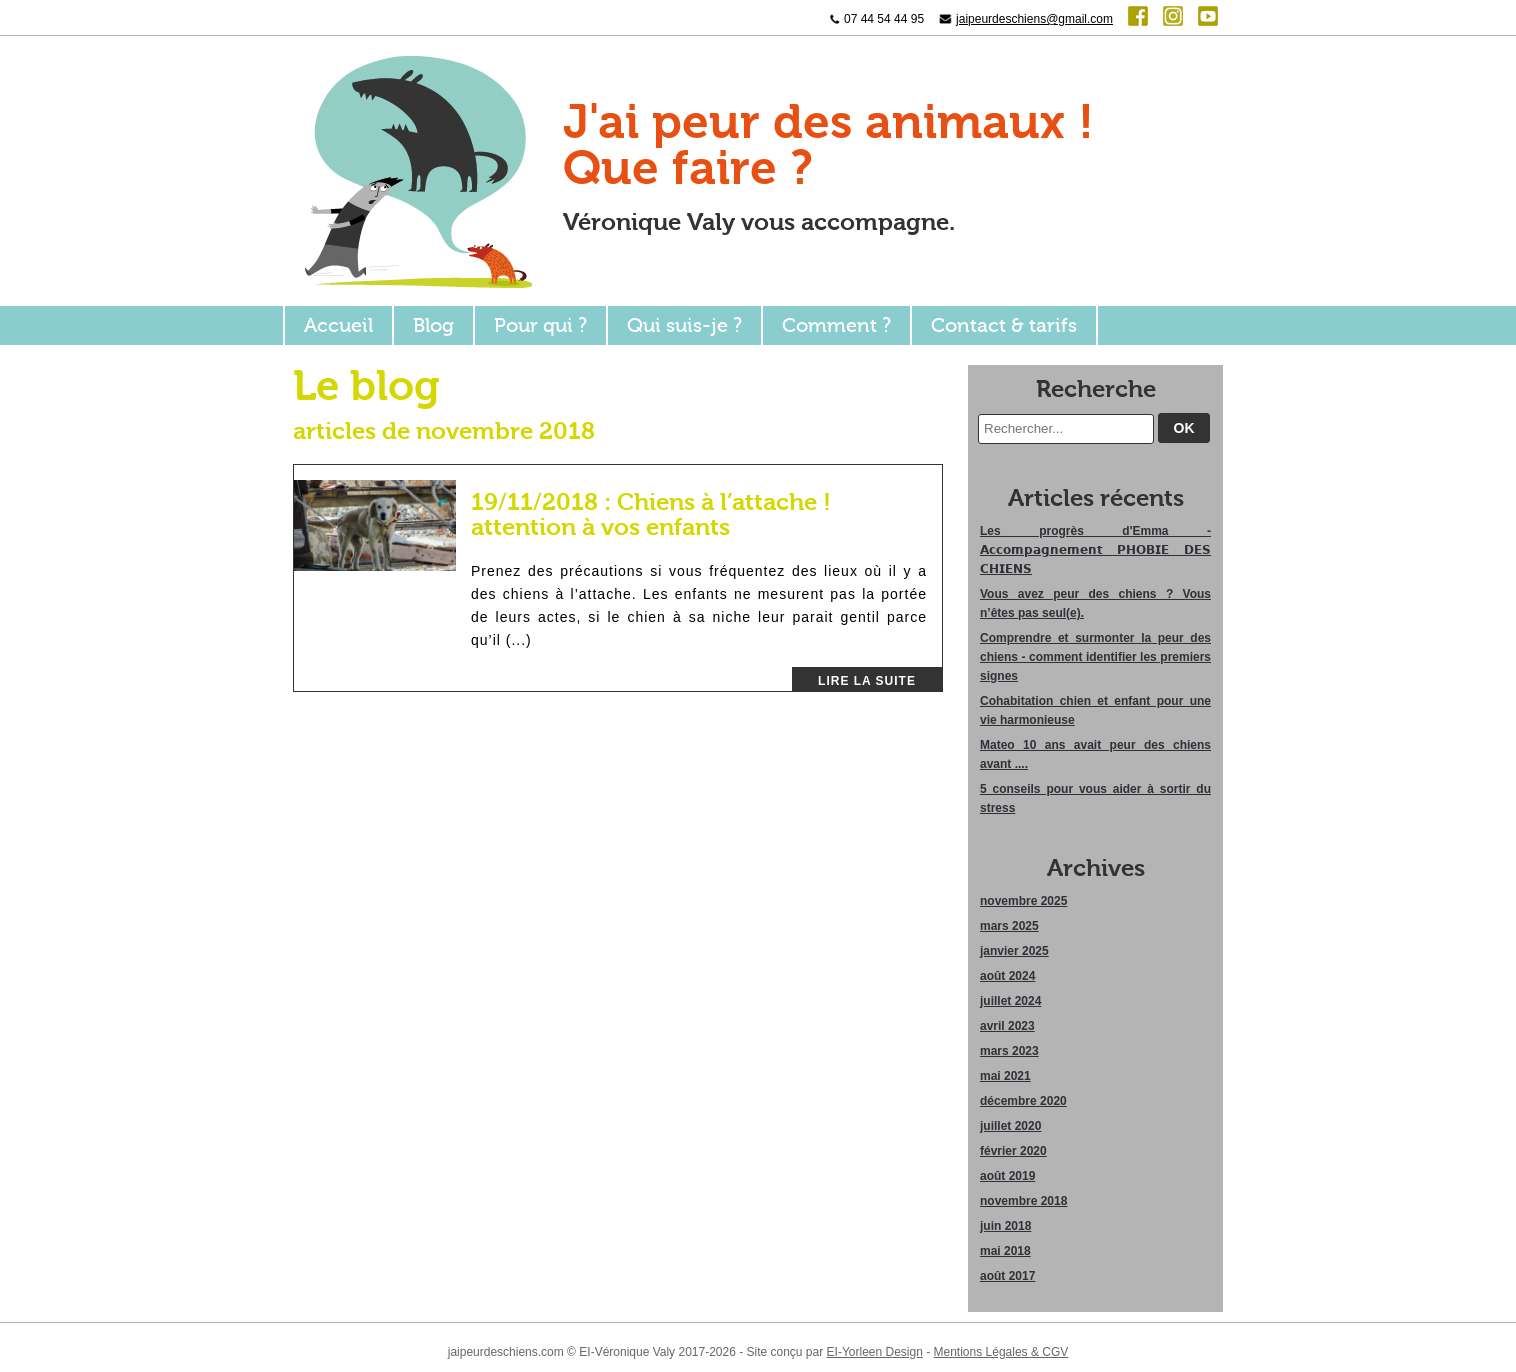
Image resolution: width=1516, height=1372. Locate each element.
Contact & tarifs (1004, 325)
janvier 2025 (1014, 951)
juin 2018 (1005, 1226)
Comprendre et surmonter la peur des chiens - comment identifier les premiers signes (1095, 657)
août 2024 (1007, 976)
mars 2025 (1009, 926)
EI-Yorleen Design (875, 1352)
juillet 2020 (1010, 1126)
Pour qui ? (540, 325)
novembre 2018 (1023, 1201)
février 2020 (1013, 1151)
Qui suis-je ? (684, 325)
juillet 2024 (1010, 1001)
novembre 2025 (1023, 901)
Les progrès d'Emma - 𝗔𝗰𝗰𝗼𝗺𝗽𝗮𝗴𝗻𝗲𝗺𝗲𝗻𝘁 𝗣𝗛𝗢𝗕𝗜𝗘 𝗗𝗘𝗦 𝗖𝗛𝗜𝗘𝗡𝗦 (1095, 550)
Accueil (338, 325)
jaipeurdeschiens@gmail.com (1034, 19)
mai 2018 (1005, 1251)
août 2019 (1007, 1176)
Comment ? (836, 325)
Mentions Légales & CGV (1001, 1352)
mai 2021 (1005, 1076)
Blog (433, 325)
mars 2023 (1009, 1051)
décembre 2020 (1023, 1101)
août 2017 (1007, 1276)
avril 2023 (1007, 1026)
